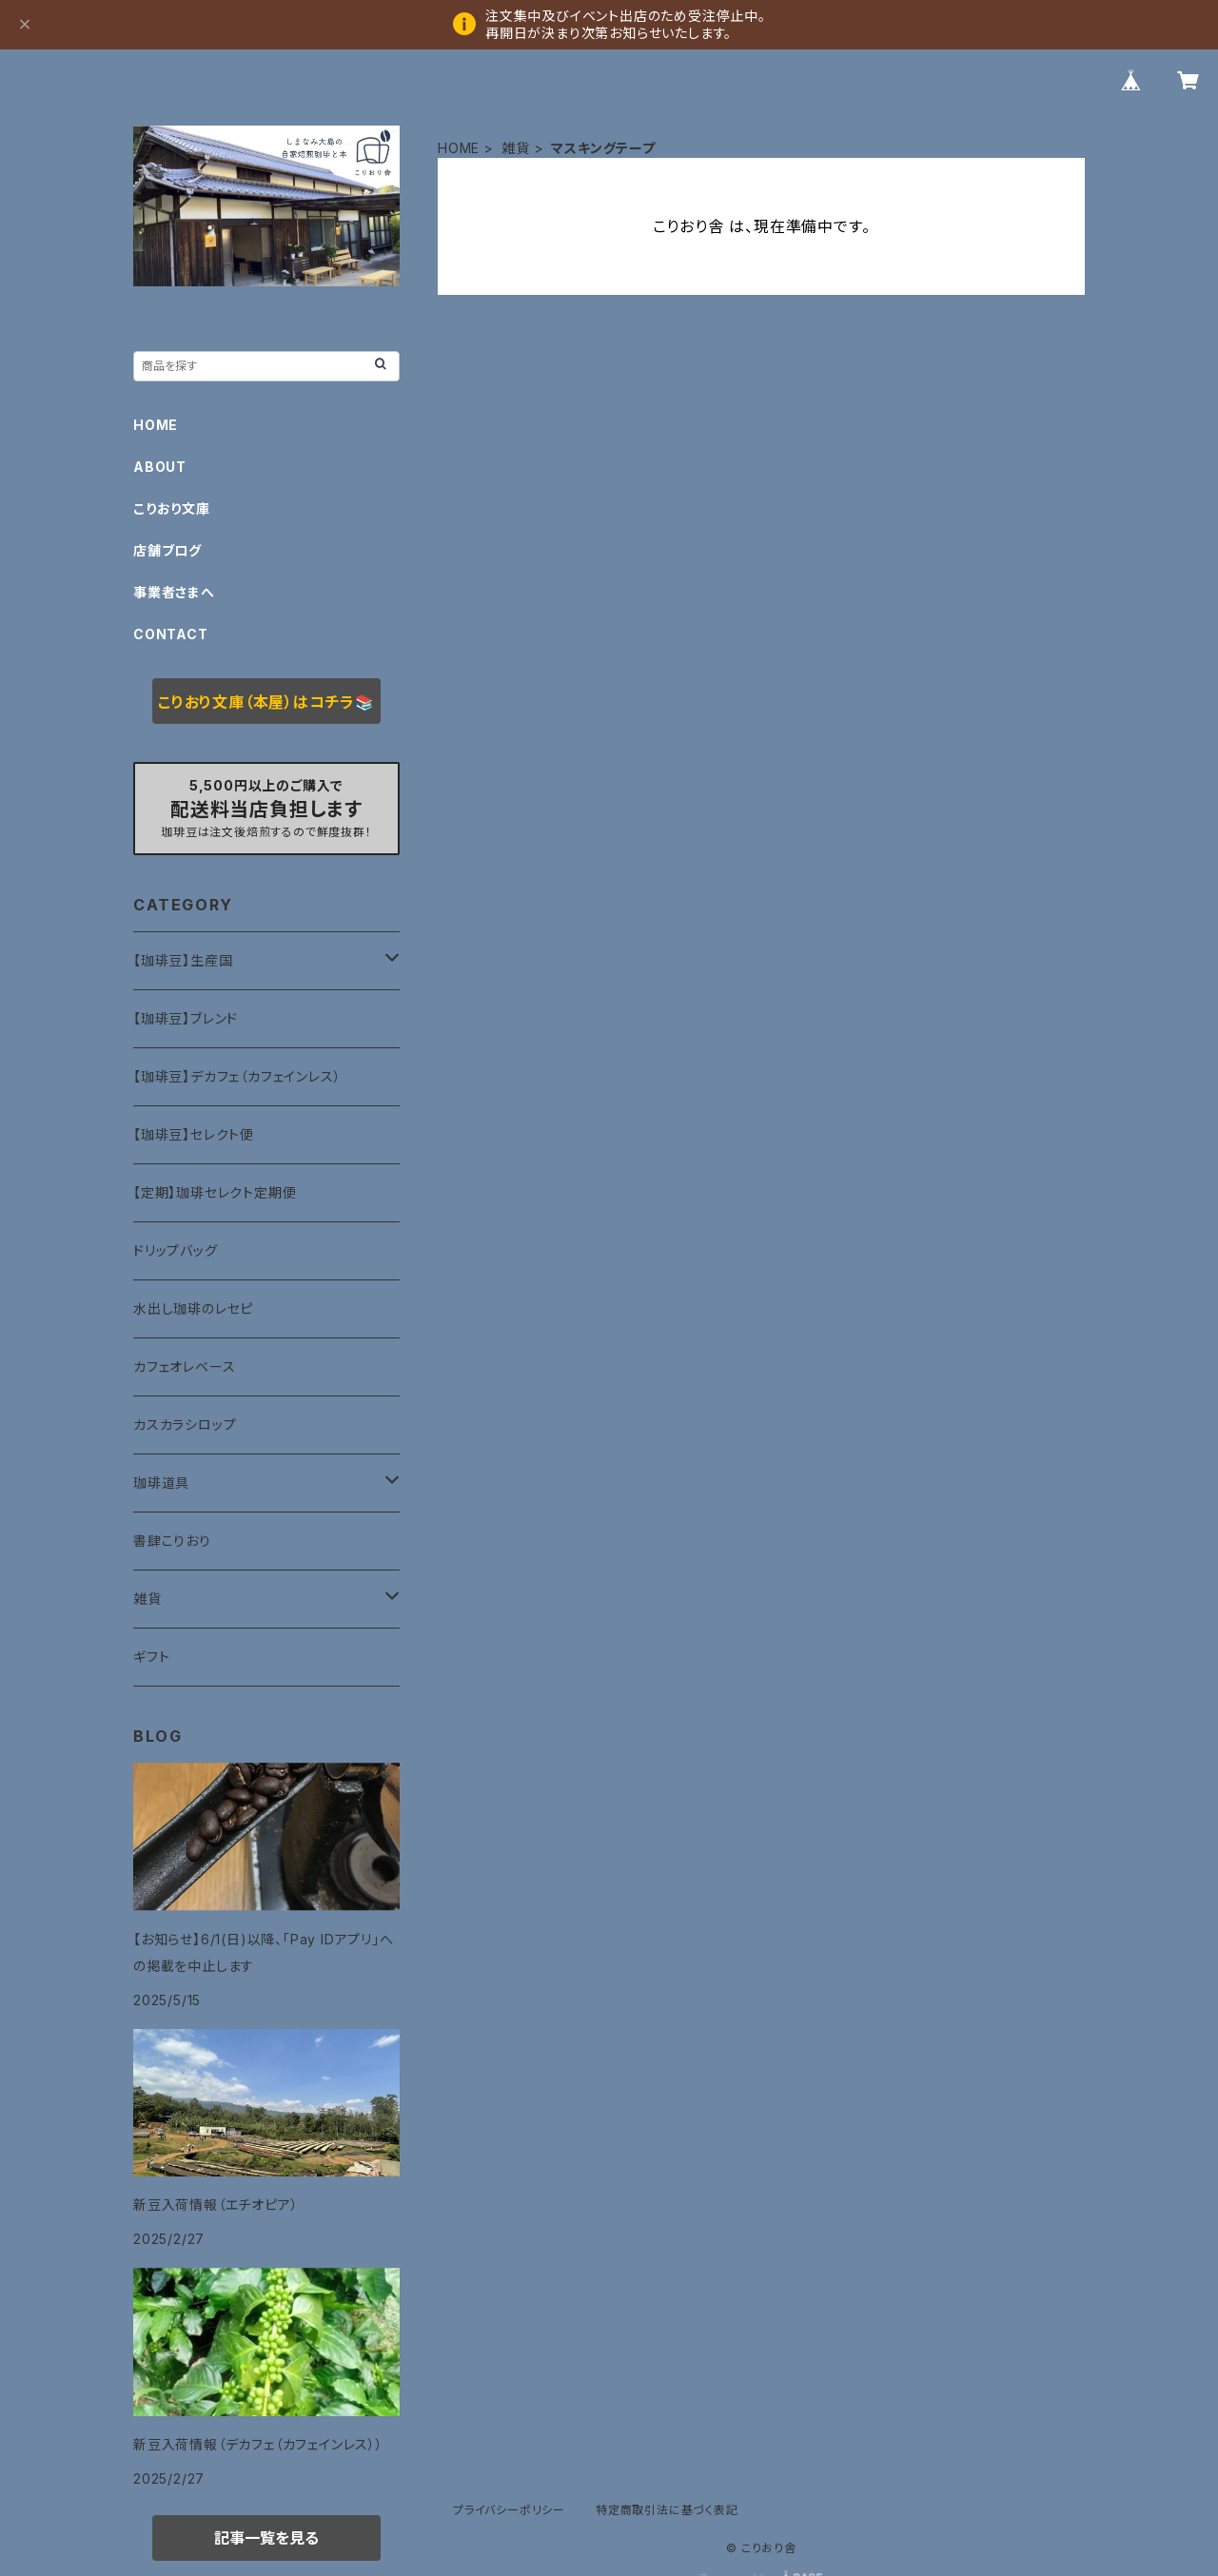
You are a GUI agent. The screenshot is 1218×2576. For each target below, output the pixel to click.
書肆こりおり (172, 1540)
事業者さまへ (174, 592)
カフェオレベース (184, 1366)
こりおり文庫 (171, 508)
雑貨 (515, 148)
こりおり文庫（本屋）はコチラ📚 (266, 702)
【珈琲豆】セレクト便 (193, 1134)
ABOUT (160, 467)
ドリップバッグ (175, 1250)
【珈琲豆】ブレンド (185, 1018)
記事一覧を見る (266, 2537)
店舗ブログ (167, 550)
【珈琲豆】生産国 (182, 960)
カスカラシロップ (184, 1424)
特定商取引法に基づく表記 (667, 2510)
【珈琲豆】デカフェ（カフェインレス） (237, 1076)
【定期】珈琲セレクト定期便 (214, 1192)
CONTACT (170, 634)
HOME (459, 148)
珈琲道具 (161, 1482)
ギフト (151, 1657)
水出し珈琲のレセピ (193, 1308)
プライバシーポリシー (509, 2510)
